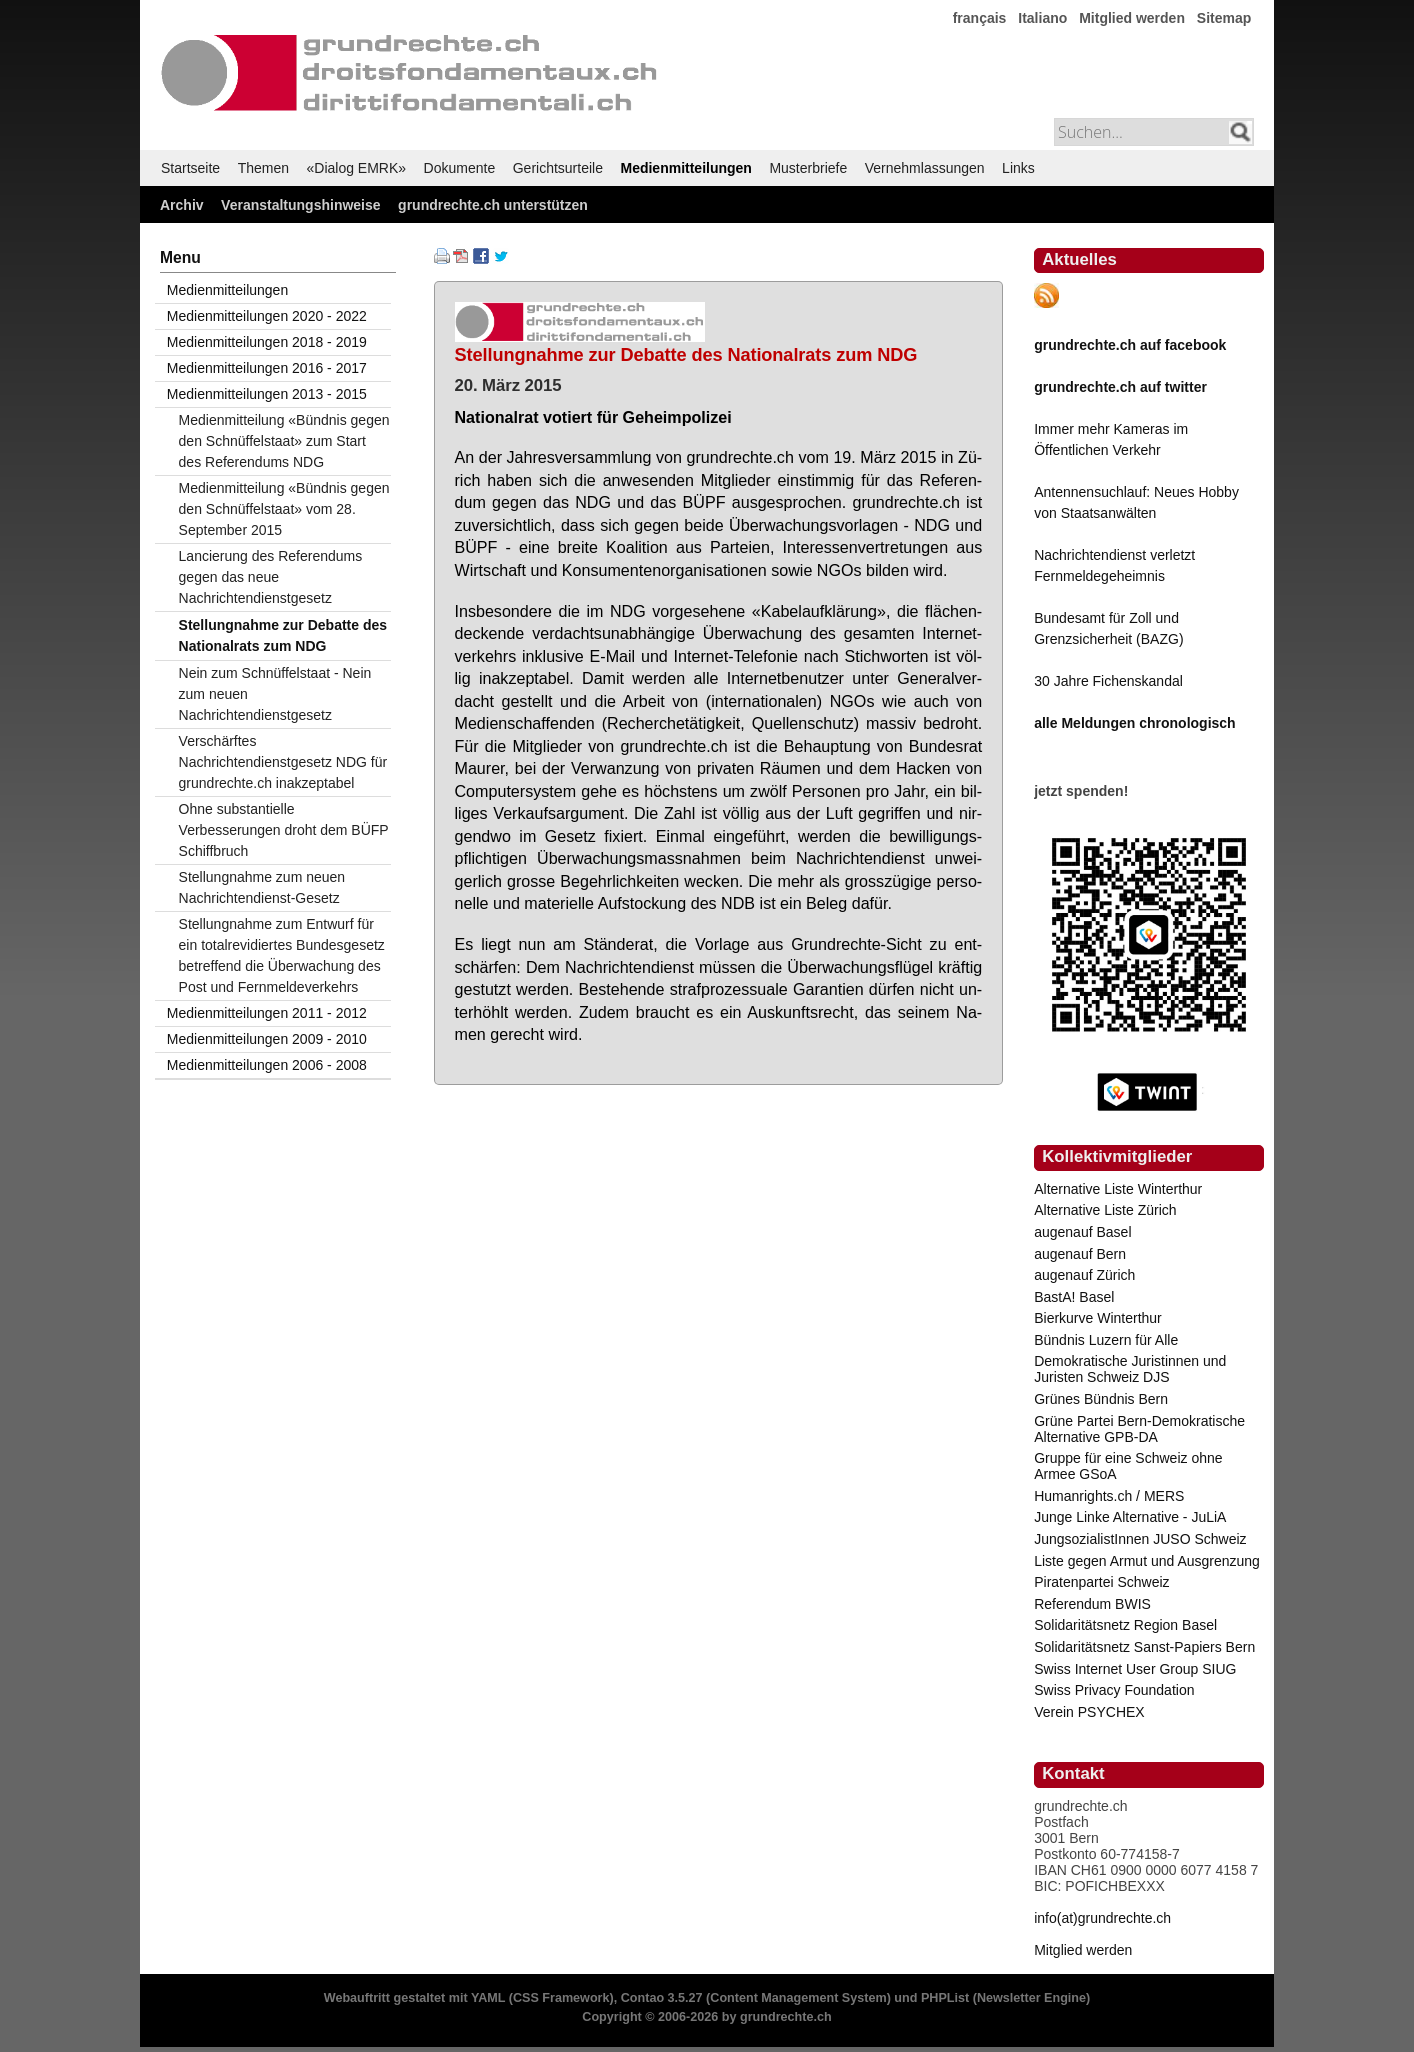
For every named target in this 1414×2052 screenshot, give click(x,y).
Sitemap (1224, 18)
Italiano (1042, 18)
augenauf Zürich (1084, 1275)
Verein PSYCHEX (1089, 1712)
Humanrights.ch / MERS (1109, 1496)
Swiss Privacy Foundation (1114, 1690)
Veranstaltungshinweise (301, 205)
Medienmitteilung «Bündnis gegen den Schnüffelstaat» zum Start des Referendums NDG (284, 441)
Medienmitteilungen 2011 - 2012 (267, 1013)
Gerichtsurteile (558, 168)
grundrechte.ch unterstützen (493, 205)
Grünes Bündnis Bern (1101, 1399)
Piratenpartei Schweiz (1101, 1582)
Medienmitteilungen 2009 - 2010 (267, 1039)
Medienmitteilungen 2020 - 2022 (267, 316)
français (980, 18)
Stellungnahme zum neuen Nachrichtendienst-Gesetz (262, 887)
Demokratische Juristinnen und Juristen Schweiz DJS (1130, 1369)
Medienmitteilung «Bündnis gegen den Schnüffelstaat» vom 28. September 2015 (284, 509)
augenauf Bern (1080, 1254)
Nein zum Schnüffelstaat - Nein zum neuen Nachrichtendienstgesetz (275, 694)
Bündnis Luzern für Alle (1106, 1340)
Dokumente (460, 168)
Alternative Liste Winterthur (1118, 1189)
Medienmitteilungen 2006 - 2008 (267, 1065)
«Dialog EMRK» (357, 168)
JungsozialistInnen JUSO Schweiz (1140, 1539)
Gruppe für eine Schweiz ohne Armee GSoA (1128, 1466)
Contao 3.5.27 (662, 1998)
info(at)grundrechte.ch (1102, 1918)
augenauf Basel (1082, 1232)
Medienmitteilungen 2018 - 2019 (267, 342)
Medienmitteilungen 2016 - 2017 (267, 368)
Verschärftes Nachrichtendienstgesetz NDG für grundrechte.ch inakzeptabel (283, 762)
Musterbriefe (808, 168)
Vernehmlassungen (925, 168)
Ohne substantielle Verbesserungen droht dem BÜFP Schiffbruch (284, 830)
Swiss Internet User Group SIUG (1135, 1669)
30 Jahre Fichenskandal (1108, 681)
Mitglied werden (1132, 18)
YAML (488, 1998)
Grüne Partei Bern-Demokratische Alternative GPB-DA (1139, 1429)
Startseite (190, 168)
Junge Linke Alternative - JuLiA (1130, 1517)
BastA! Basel (1074, 1297)
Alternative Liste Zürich (1105, 1210)
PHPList (945, 1998)
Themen (263, 168)
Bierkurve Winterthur (1098, 1318)
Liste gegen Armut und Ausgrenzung (1147, 1561)
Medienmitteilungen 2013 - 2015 (267, 394)
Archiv (182, 205)
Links (1018, 168)
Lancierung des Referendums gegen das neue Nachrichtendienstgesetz (271, 577)
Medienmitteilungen (685, 168)
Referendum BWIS (1092, 1604)
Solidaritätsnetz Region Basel (1125, 1625)
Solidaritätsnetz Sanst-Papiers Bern (1144, 1647)
